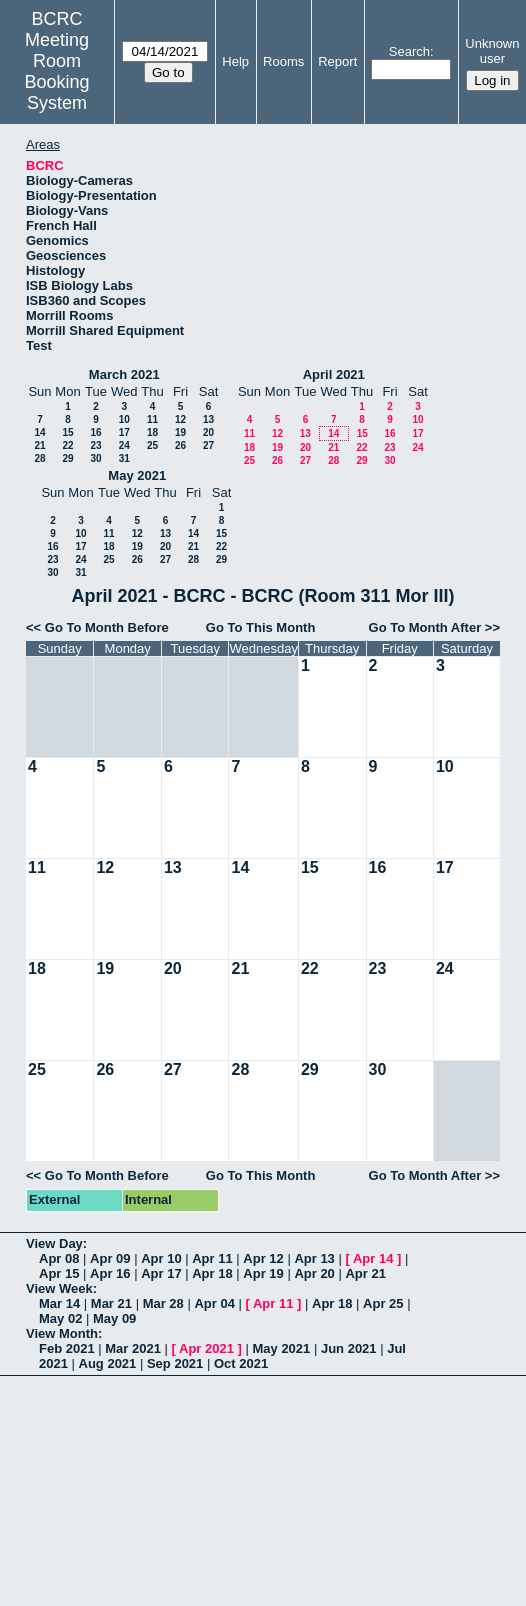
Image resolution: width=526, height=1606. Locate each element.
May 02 (60, 1318)
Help (235, 61)
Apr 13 (314, 1258)
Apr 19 (263, 1273)
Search (409, 51)
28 (39, 458)
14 (39, 432)
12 (180, 419)
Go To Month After (425, 627)
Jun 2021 (349, 1348)
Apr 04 (214, 1303)
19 (180, 432)
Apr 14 (373, 1258)
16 (95, 432)
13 (208, 419)
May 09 (114, 1318)
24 (124, 445)
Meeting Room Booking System (57, 71)
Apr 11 (212, 1258)
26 (180, 445)
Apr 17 (161, 1273)
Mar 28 (163, 1303)
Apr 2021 (206, 1348)
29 (67, 458)
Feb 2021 (67, 1348)
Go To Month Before (107, 627)
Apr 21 (365, 1273)
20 (208, 432)
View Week (59, 1288)
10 (124, 419)
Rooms (283, 61)
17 (124, 432)
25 (152, 445)
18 (152, 432)
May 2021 (137, 475)
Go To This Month (261, 627)
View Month (62, 1333)
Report (337, 61)
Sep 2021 (175, 1363)
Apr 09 (110, 1258)
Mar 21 (111, 1303)
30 (95, 458)
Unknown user (492, 51)
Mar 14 (59, 1303)
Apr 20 (314, 1273)
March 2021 (124, 374)
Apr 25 (383, 1303)
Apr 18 (212, 1273)
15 (67, 432)
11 (152, 419)
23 (95, 445)
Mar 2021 (133, 1348)
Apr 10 (161, 1258)
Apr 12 (263, 1258)
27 (208, 445)
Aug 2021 (108, 1363)
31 (124, 458)
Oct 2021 (241, 1363)
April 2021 (334, 374)
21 (39, 445)
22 (67, 445)
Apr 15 (59, 1273)
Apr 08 (59, 1258)
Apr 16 (110, 1273)
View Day (54, 1243)
